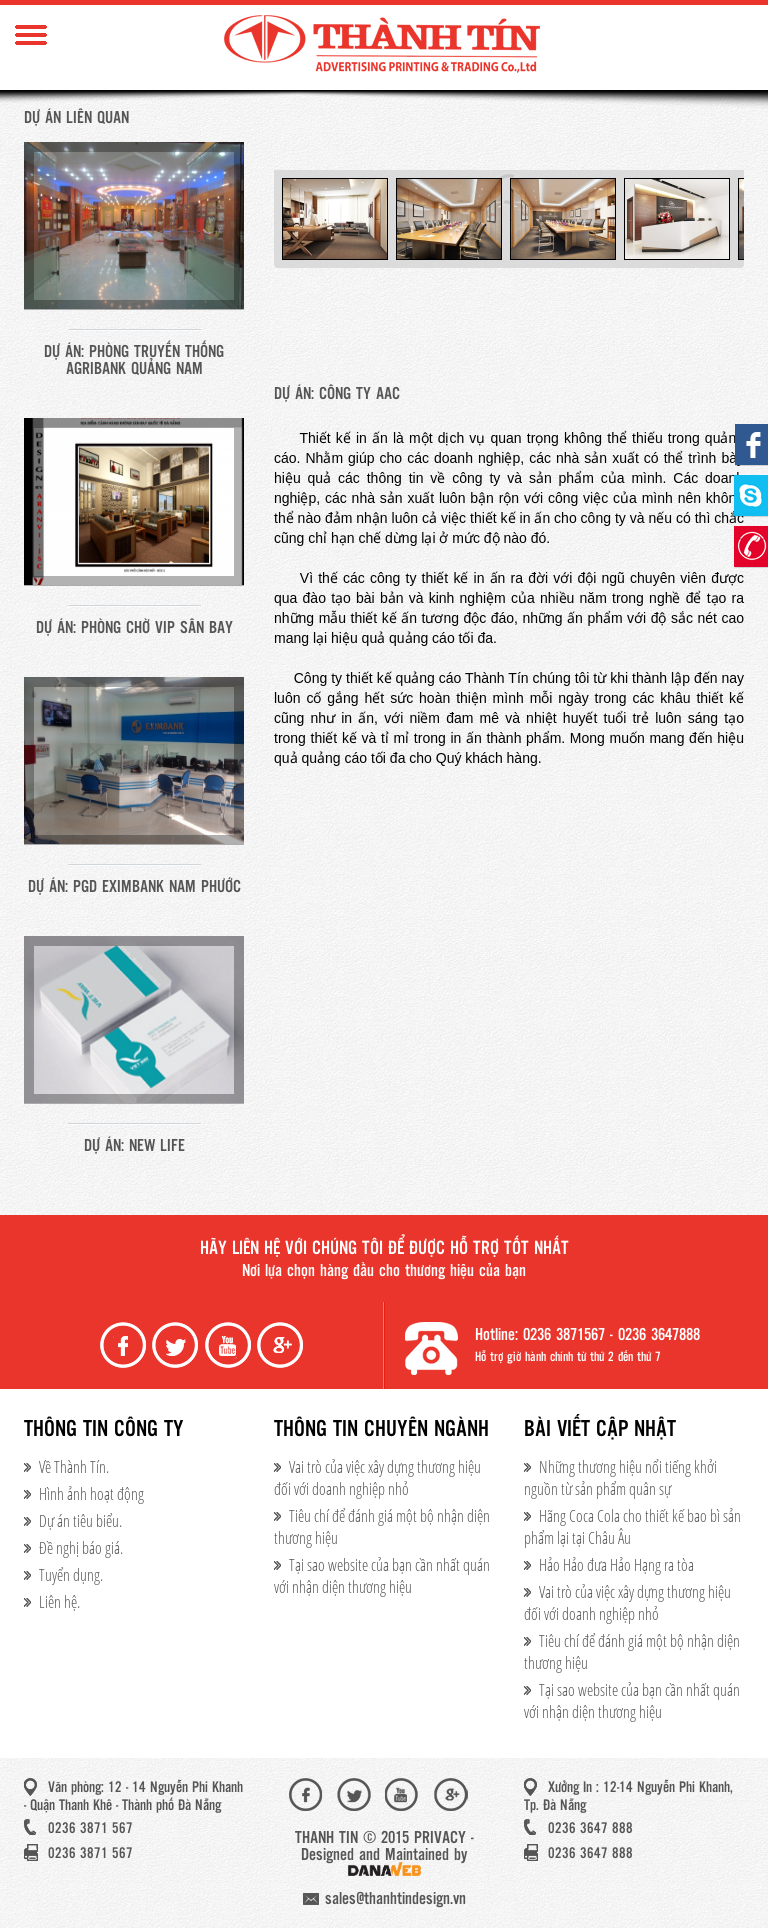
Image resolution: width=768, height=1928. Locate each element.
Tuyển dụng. (71, 1575)
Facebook (125, 1345)
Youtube (230, 1345)
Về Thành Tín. (74, 1467)
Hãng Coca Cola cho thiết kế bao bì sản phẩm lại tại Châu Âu (632, 1527)
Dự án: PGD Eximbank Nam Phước (134, 887)
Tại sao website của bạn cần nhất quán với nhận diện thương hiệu (382, 1576)
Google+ (282, 1345)
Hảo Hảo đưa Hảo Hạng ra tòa (616, 1565)
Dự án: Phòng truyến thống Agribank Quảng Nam (134, 361)
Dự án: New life (134, 1146)
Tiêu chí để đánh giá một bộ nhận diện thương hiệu (382, 1527)
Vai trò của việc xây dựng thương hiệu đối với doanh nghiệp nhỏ (377, 1478)
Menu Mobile (31, 35)
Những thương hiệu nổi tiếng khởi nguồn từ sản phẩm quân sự (620, 1478)
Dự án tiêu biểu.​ (80, 1521)
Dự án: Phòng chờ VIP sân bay (134, 628)
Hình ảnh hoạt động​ (91, 1494)
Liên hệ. (59, 1602)
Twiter (177, 1345)
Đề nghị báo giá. (81, 1548)
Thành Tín (384, 45)
